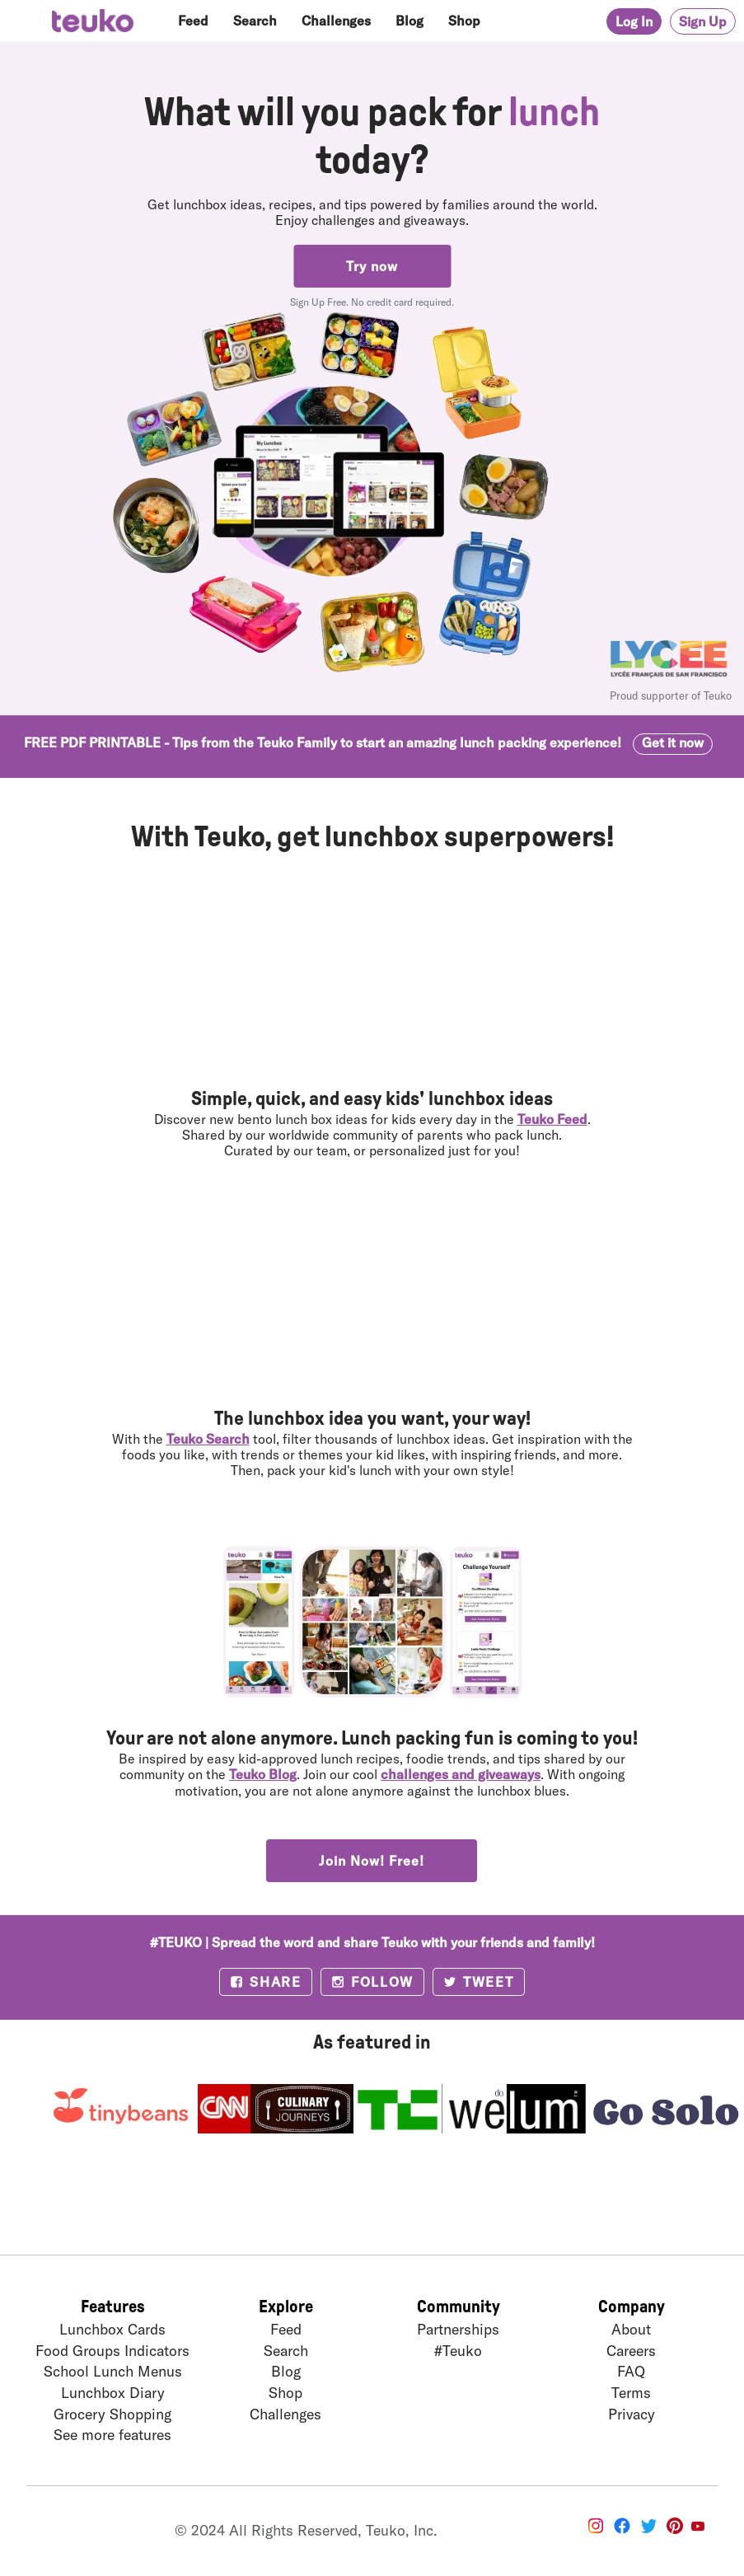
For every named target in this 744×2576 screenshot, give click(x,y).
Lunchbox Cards (112, 2329)
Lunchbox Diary (113, 2392)
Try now (372, 266)
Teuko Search (208, 1438)
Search (255, 20)
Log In (634, 21)
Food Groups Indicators (112, 2350)
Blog (409, 20)
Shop (464, 20)
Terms (631, 2392)
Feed (193, 20)
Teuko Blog (263, 1774)
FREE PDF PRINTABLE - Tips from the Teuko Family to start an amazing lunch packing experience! (368, 742)
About (631, 2329)
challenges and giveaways (460, 1774)
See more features (112, 2434)
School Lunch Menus (113, 2371)
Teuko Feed (552, 1118)
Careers (631, 2350)
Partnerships (458, 2329)
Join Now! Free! (371, 1860)
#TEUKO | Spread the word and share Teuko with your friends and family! (372, 1942)
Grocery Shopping (112, 2414)
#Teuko (458, 2350)
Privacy (631, 2414)
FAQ (631, 2371)
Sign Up (703, 21)
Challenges (336, 20)
